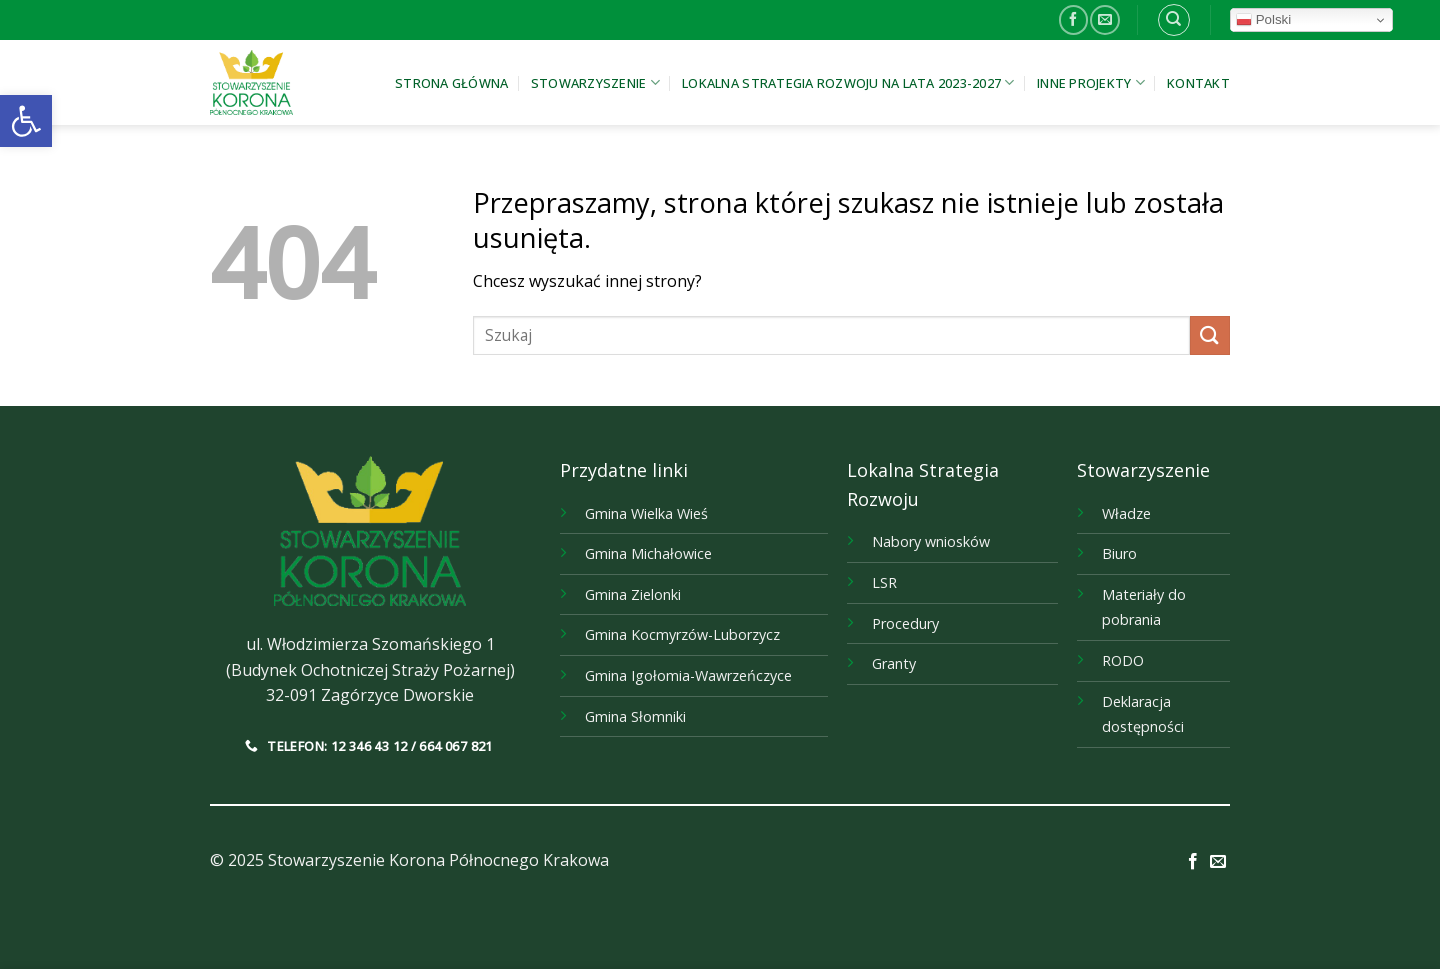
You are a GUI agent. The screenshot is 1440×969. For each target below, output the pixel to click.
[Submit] (1210, 335)
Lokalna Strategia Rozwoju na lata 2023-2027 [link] (848, 82)
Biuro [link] (1119, 553)
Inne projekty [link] (1091, 82)
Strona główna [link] (451, 83)
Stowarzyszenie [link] (595, 82)
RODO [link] (1123, 660)
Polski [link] (1263, 20)
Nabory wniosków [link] (931, 541)
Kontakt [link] (1198, 83)
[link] (26, 121)
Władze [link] (1126, 513)
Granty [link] (894, 663)
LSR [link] (884, 582)
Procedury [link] (905, 623)
